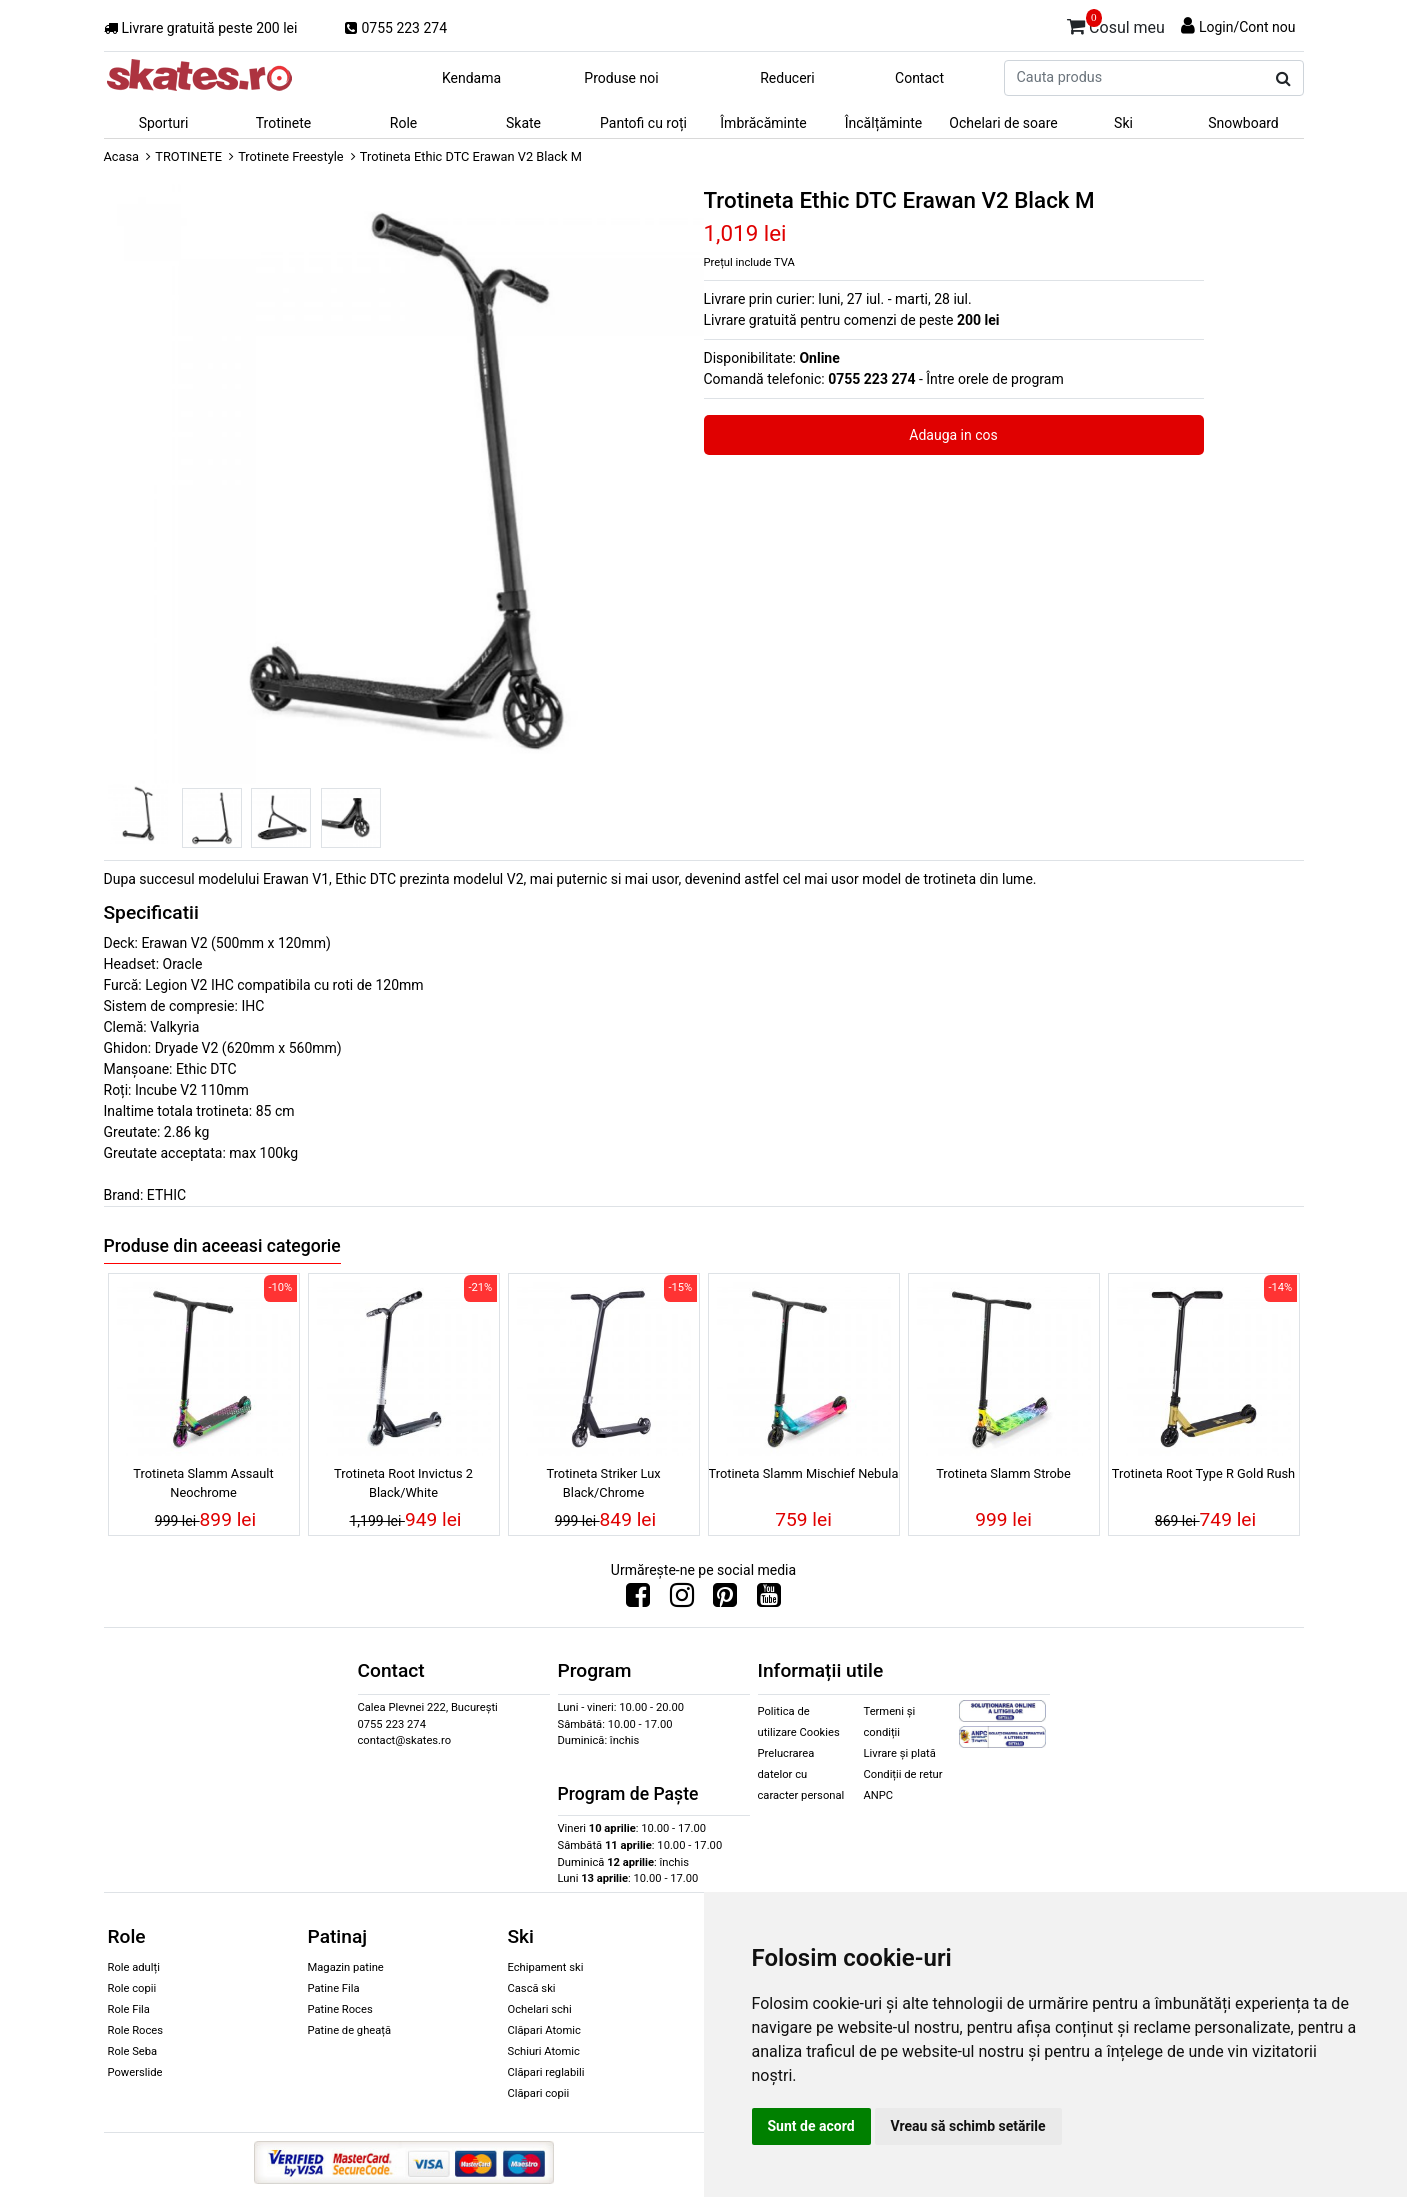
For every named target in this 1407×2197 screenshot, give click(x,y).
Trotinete (284, 123)
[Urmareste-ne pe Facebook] (638, 1600)
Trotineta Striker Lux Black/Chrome (603, 1483)
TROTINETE (188, 156)
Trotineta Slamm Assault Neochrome (203, 1483)
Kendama (471, 78)
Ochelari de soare (1003, 123)
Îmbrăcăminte (763, 123)
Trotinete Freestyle (290, 156)
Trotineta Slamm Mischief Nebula (804, 1473)
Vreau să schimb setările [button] (968, 2126)
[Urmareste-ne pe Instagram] (682, 1600)
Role (403, 123)
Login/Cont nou (1247, 27)
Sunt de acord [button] (811, 2126)
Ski (1123, 123)
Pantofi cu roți (643, 123)
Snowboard (1243, 123)
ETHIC (166, 1195)
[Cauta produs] (1283, 79)
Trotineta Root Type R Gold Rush (1203, 1473)
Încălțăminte (884, 123)
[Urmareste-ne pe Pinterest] (725, 1600)
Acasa (122, 156)
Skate (523, 123)
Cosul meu (1116, 24)
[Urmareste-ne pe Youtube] (769, 1600)
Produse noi (621, 78)
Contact (919, 78)
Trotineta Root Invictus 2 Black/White (403, 1483)
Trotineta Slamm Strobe (1003, 1473)
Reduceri (787, 78)
